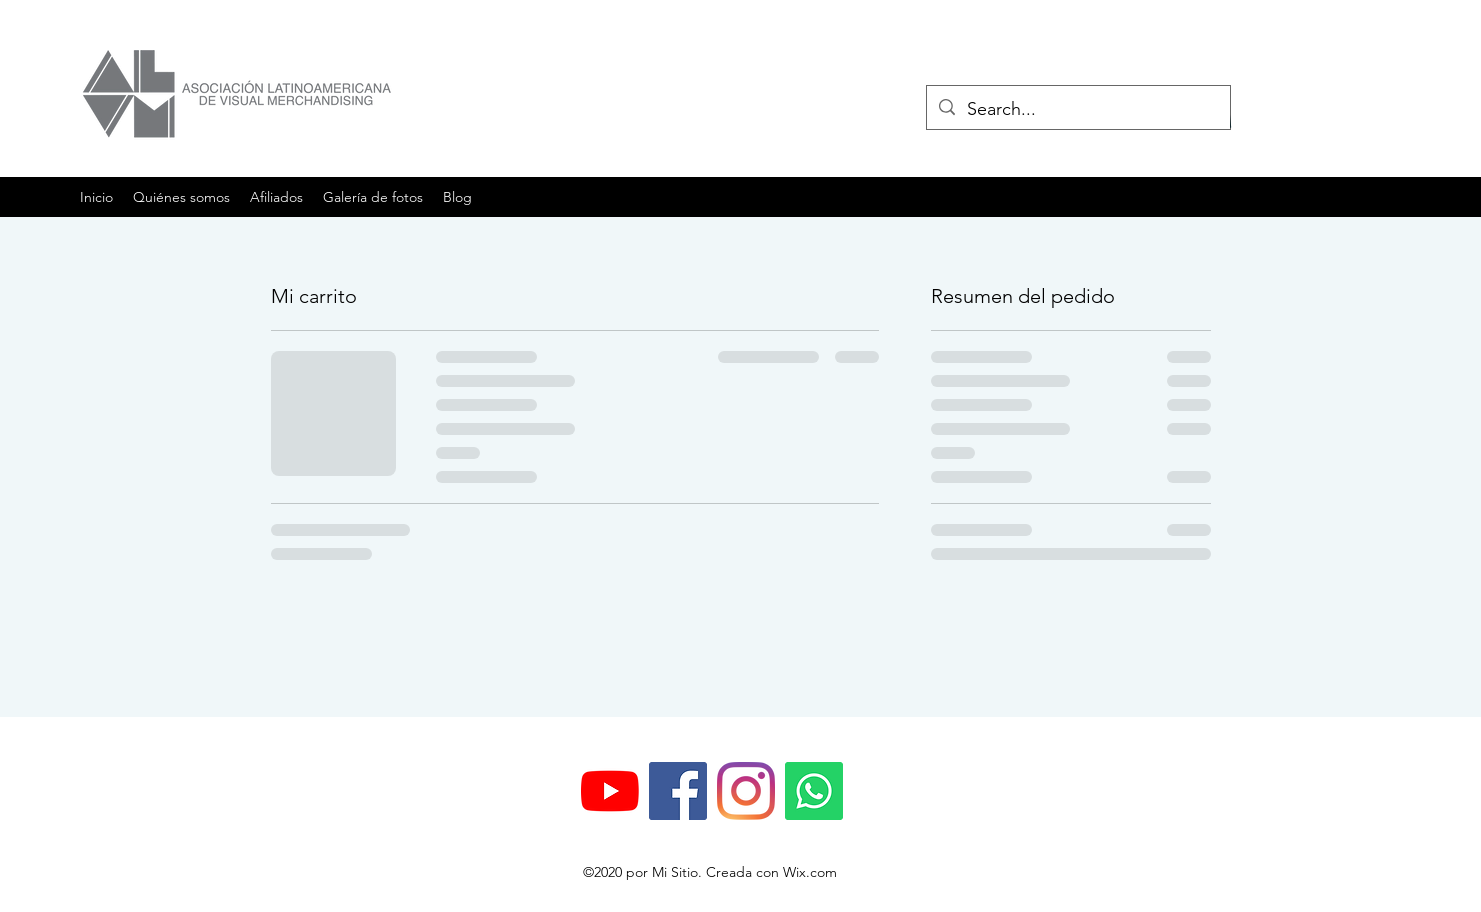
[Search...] (1077, 110)
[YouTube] (610, 791)
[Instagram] (746, 791)
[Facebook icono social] (678, 791)
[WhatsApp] (814, 791)
